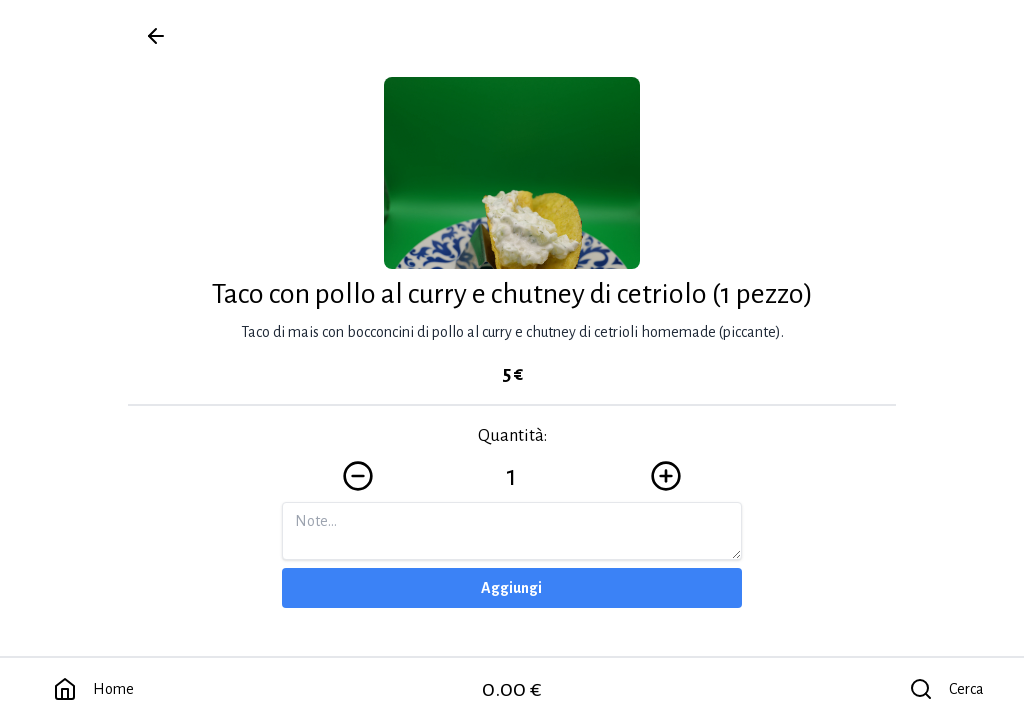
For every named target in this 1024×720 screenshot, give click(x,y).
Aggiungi (511, 588)
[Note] (512, 531)
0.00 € (512, 689)
